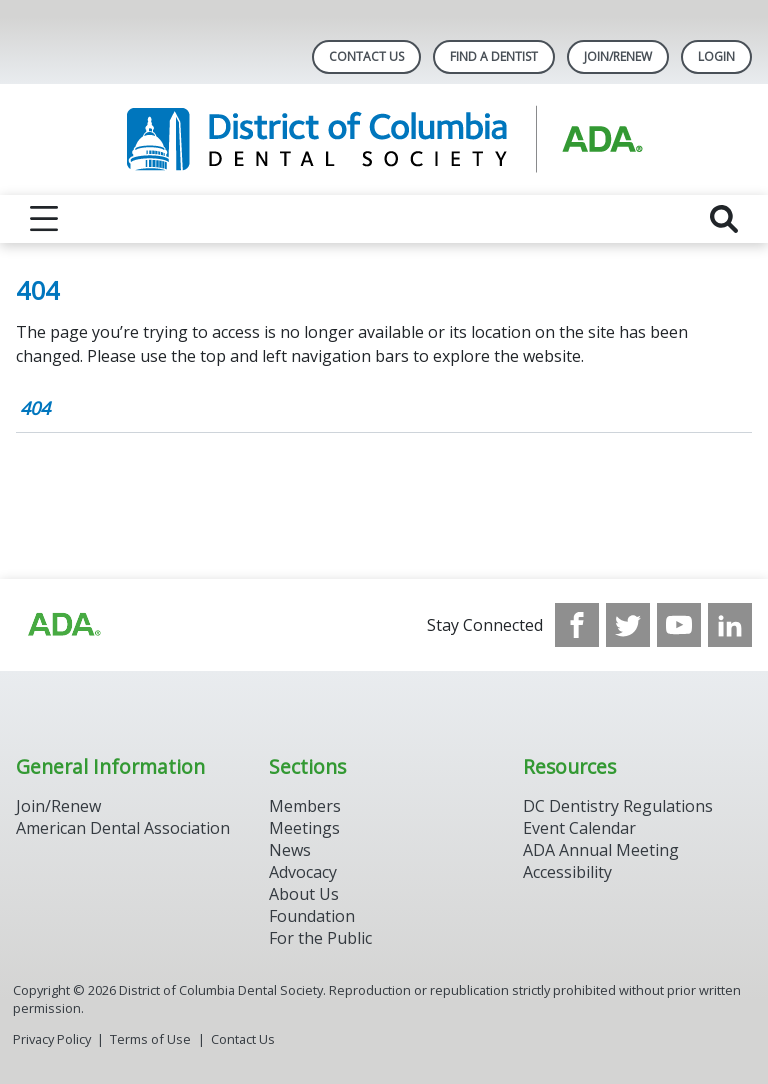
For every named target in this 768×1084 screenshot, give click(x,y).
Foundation (312, 916)
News (290, 850)
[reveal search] (724, 219)
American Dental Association (123, 828)
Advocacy (303, 872)
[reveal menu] (44, 219)
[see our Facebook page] (577, 625)
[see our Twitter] (628, 625)
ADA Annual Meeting (601, 850)
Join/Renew (618, 56)
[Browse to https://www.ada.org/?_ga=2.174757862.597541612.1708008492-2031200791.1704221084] (63, 625)
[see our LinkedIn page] (730, 625)
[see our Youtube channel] (679, 625)
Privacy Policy (52, 1039)
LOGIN (716, 56)
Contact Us (366, 56)
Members (305, 806)
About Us (304, 894)
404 (35, 408)
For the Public (320, 938)
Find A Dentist (494, 56)
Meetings (304, 828)
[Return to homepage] (384, 139)
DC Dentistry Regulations (618, 806)
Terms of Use (150, 1039)
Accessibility (567, 872)
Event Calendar (579, 828)
